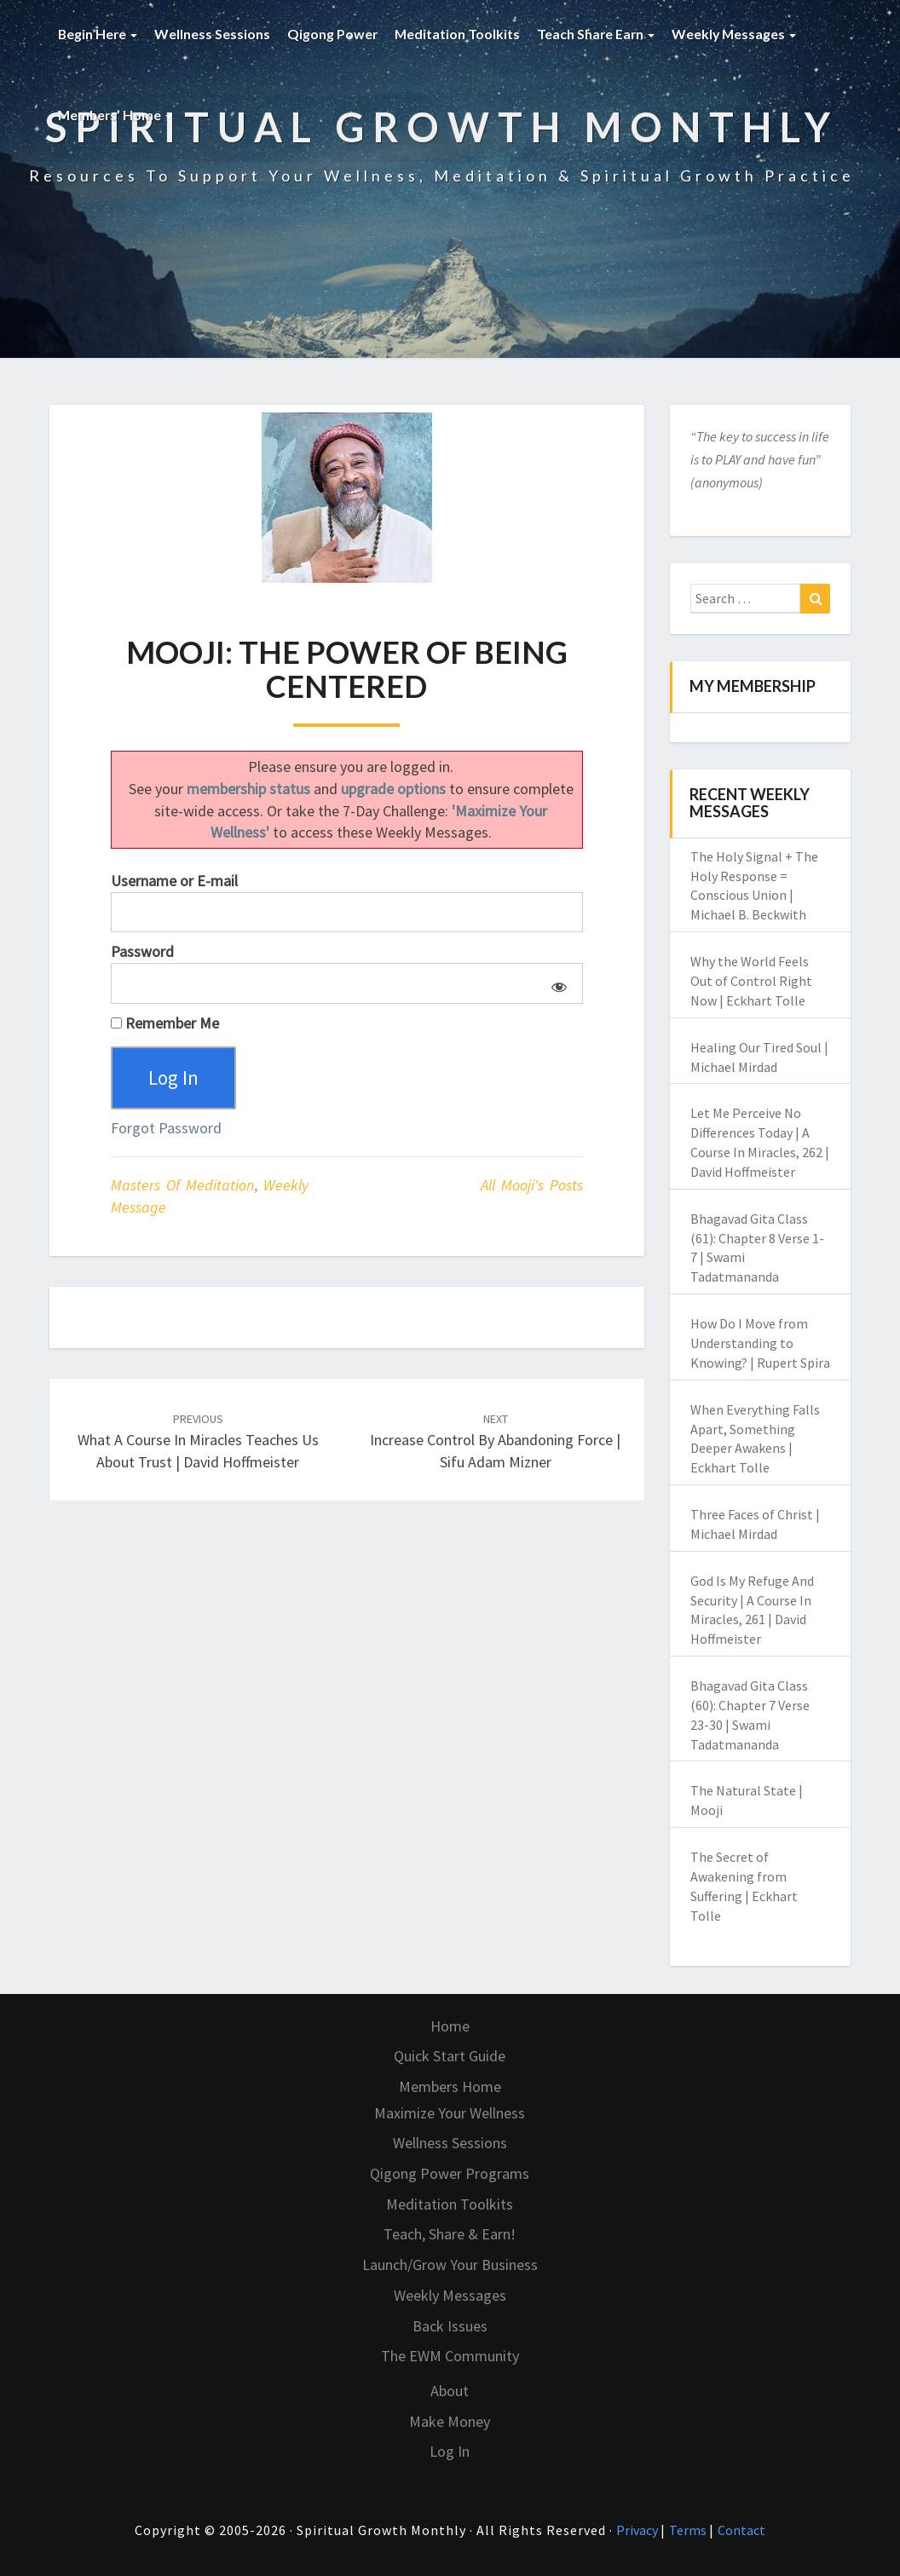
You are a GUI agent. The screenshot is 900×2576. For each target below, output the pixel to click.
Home (450, 2026)
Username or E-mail (174, 880)
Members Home (450, 2086)
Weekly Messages (740, 34)
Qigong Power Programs (449, 2173)
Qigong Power (334, 34)
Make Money (449, 2421)
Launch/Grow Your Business (450, 2264)
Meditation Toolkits (460, 34)
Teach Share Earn (600, 34)
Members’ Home (116, 115)
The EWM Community (450, 2356)
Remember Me (165, 1023)
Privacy (638, 2530)
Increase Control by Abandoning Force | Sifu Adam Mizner (495, 1442)
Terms (689, 2530)
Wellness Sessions (214, 34)
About (449, 2390)
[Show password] (556, 983)
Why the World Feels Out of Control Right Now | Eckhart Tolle (751, 981)
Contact (741, 2530)
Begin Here (98, 34)
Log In (450, 2451)
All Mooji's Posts (532, 1186)
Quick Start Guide (449, 2056)
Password (142, 951)
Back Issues (450, 2326)
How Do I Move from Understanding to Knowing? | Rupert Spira (760, 1343)
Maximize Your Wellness (449, 2113)
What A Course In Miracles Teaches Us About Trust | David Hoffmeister (198, 1442)
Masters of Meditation (182, 1186)
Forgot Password (166, 1129)
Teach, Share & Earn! (450, 2234)
